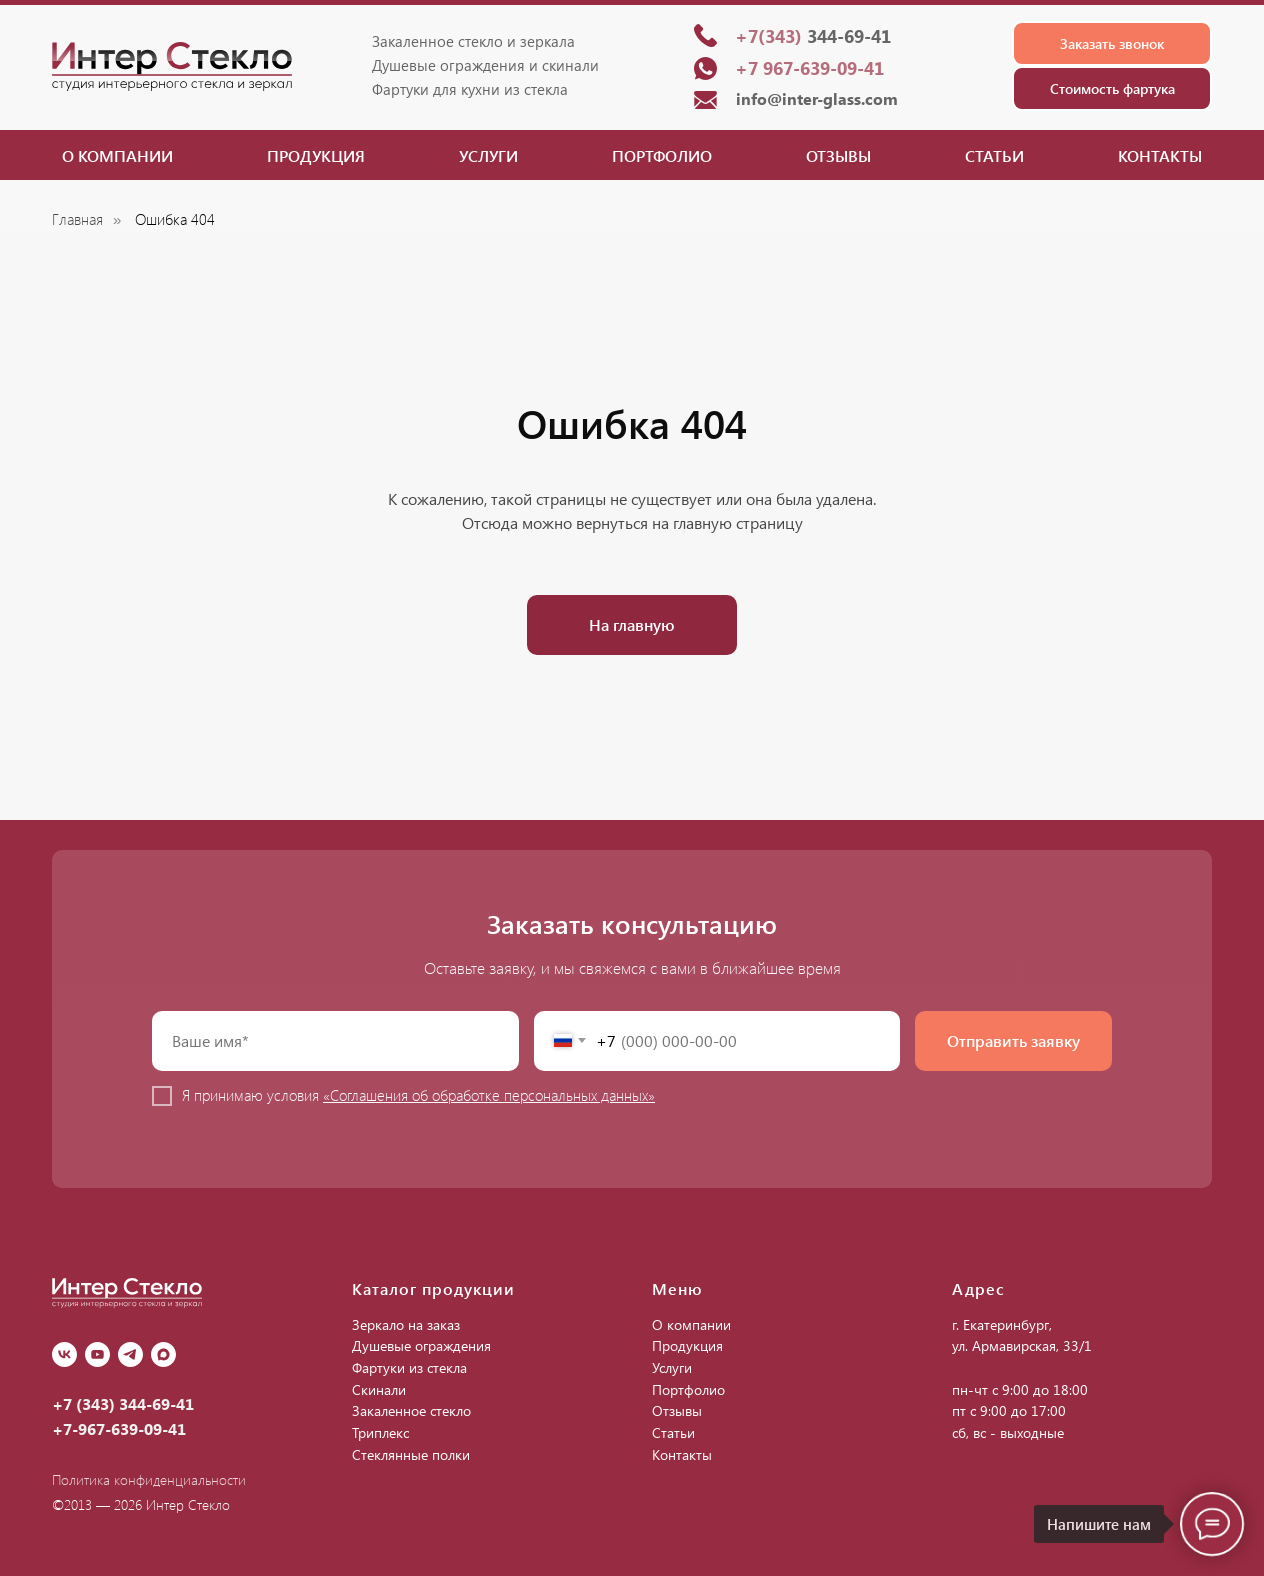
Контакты (1160, 155)
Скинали (379, 1389)
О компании (117, 155)
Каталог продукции (433, 1288)
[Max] (163, 1354)
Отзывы (838, 155)
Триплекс (380, 1432)
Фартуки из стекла (409, 1367)
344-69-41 (813, 36)
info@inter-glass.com (817, 98)
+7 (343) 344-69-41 (123, 1403)
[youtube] (97, 1354)
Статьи (994, 155)
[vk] (64, 1354)
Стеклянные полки (411, 1454)
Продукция (316, 155)
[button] (1112, 43)
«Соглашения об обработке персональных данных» (489, 1095)
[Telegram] (130, 1354)
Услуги (488, 155)
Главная (77, 219)
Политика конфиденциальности (149, 1479)
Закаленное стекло (411, 1410)
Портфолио (662, 155)
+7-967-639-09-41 (119, 1428)
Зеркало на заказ (406, 1324)
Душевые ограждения (421, 1345)
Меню (677, 1288)
